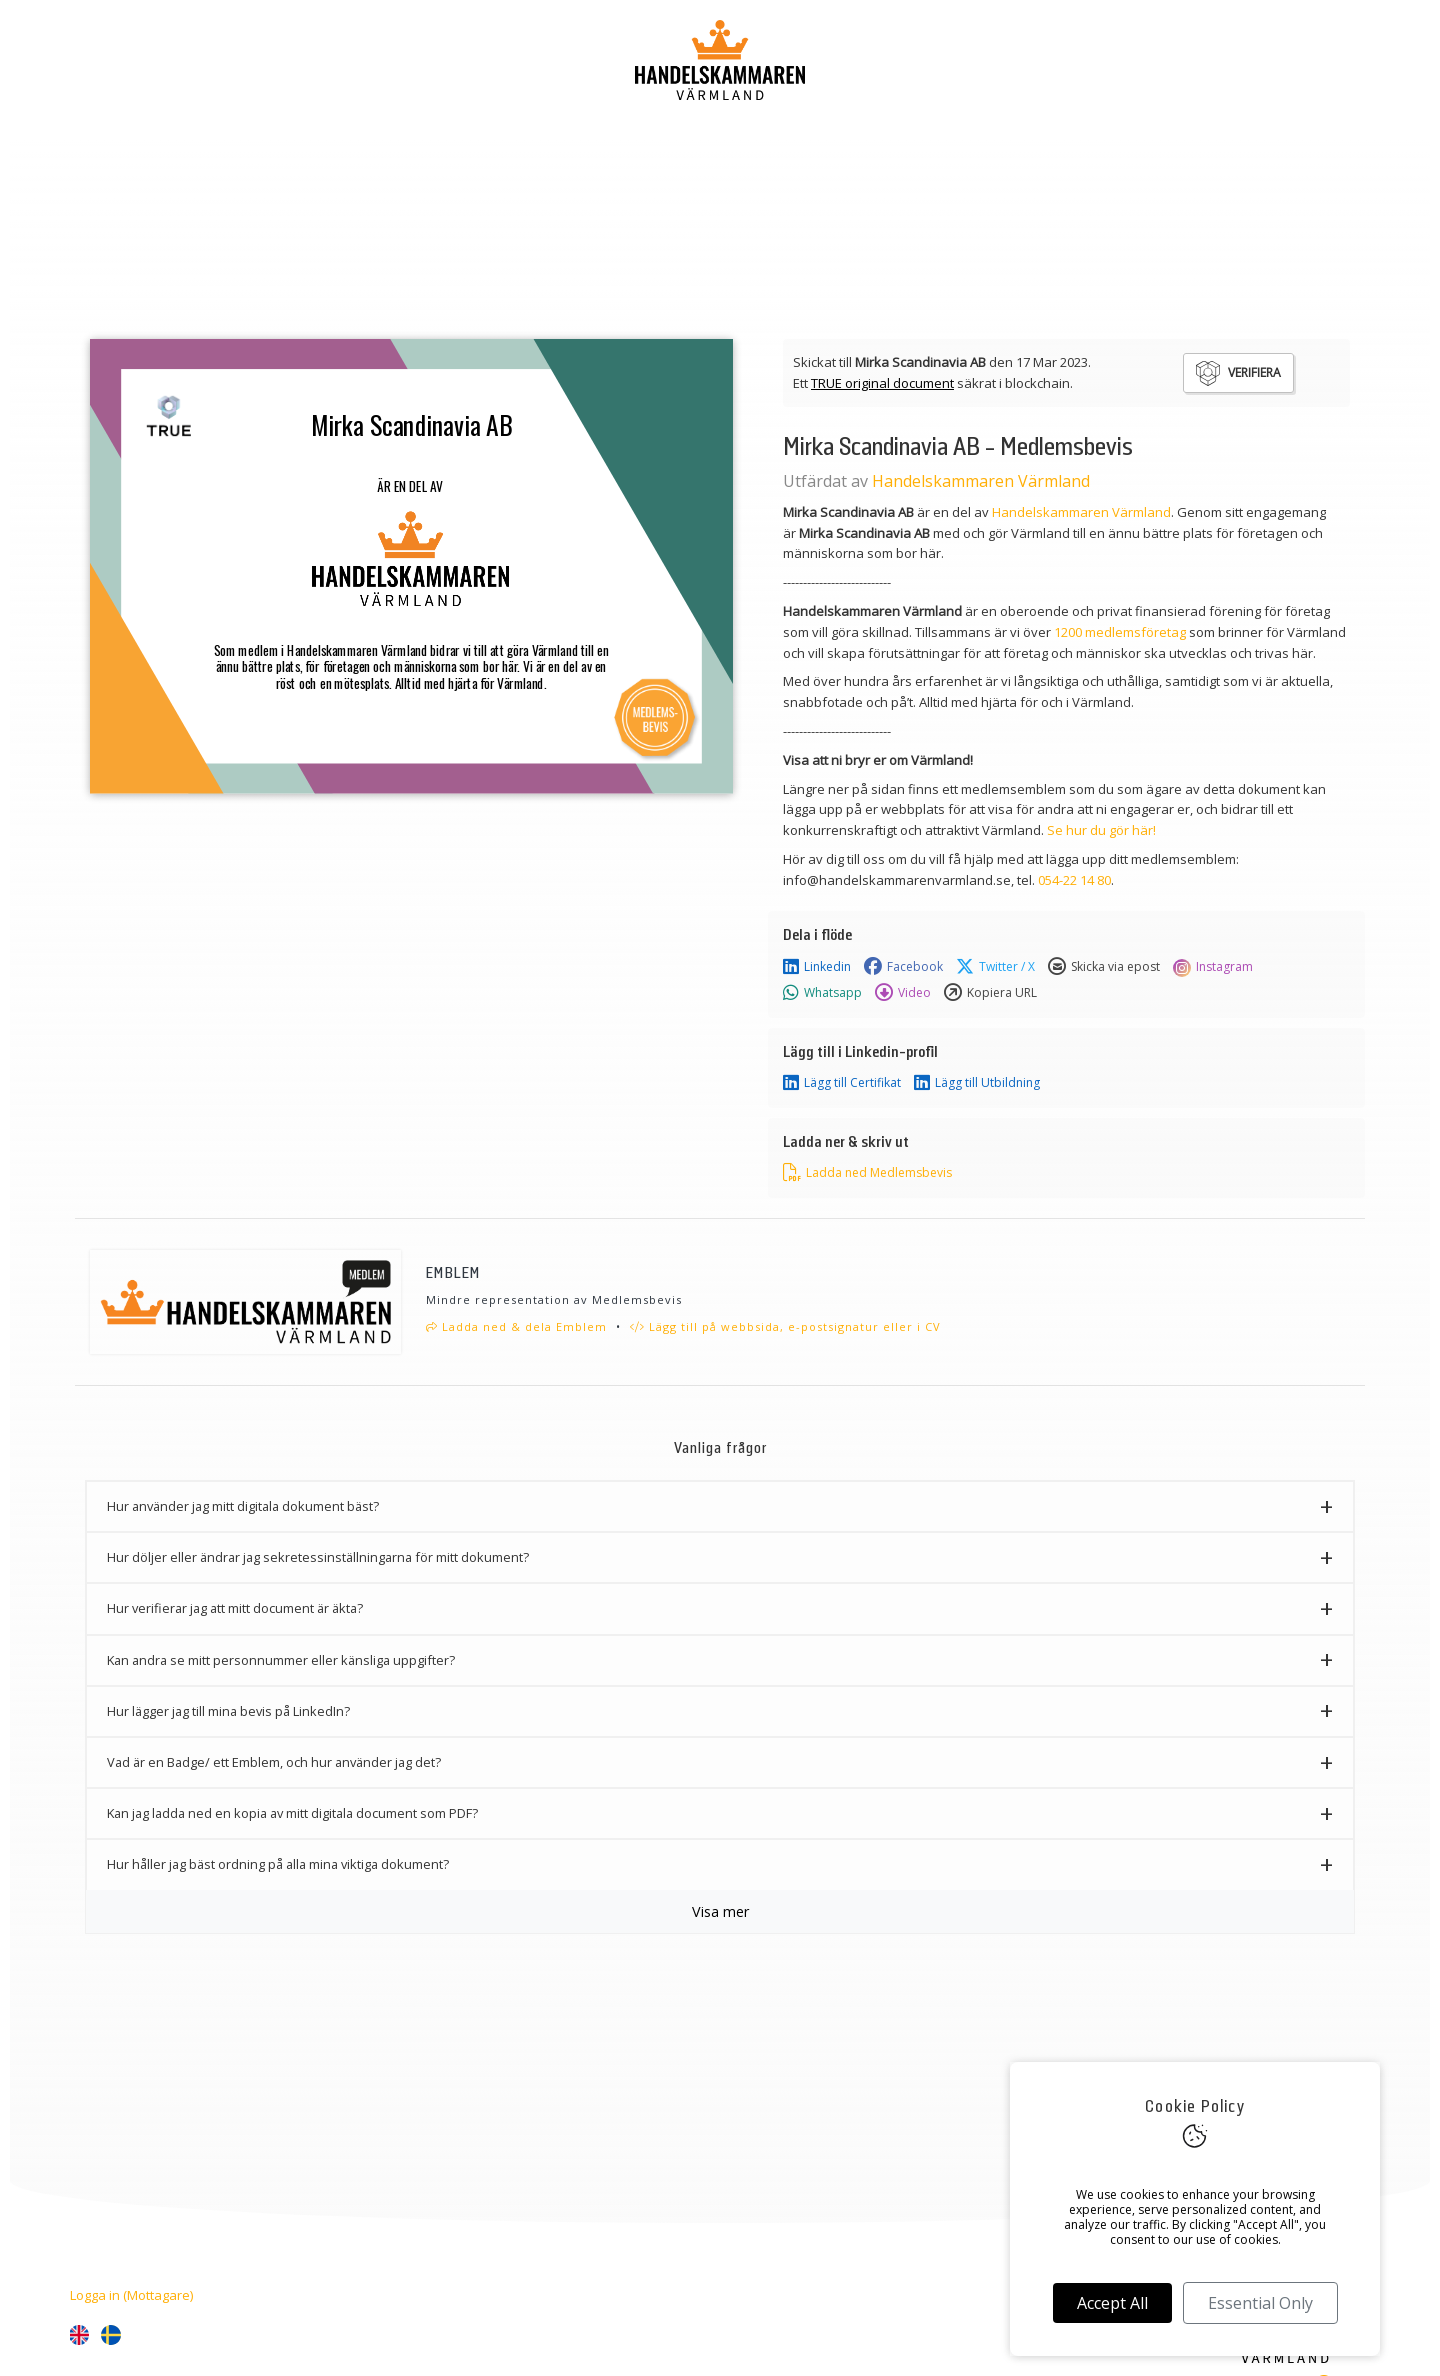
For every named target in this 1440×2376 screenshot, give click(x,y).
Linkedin (817, 967)
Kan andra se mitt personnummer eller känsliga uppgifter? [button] (281, 1660)
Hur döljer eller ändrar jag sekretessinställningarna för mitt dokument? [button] (318, 1557)
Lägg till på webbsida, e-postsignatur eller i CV (785, 1326)
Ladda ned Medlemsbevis (867, 1173)
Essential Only (1260, 2303)
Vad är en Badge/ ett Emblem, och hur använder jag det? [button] (274, 1762)
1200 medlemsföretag (1120, 632)
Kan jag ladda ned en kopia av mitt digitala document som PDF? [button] (292, 1813)
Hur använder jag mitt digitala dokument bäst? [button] (243, 1506)
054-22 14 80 (1074, 880)
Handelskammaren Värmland (981, 481)
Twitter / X (995, 967)
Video (903, 993)
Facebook (903, 967)
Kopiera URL (990, 993)
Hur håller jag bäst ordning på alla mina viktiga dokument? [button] (278, 1864)
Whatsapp (822, 993)
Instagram (1213, 967)
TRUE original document (882, 383)
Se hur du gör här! (1101, 830)
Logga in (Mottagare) (131, 2295)
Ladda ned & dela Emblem (516, 1326)
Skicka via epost (1104, 967)
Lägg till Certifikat (842, 1083)
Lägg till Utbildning (977, 1083)
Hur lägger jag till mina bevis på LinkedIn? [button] (228, 1711)
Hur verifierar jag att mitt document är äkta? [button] (235, 1608)
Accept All (1112, 2303)
